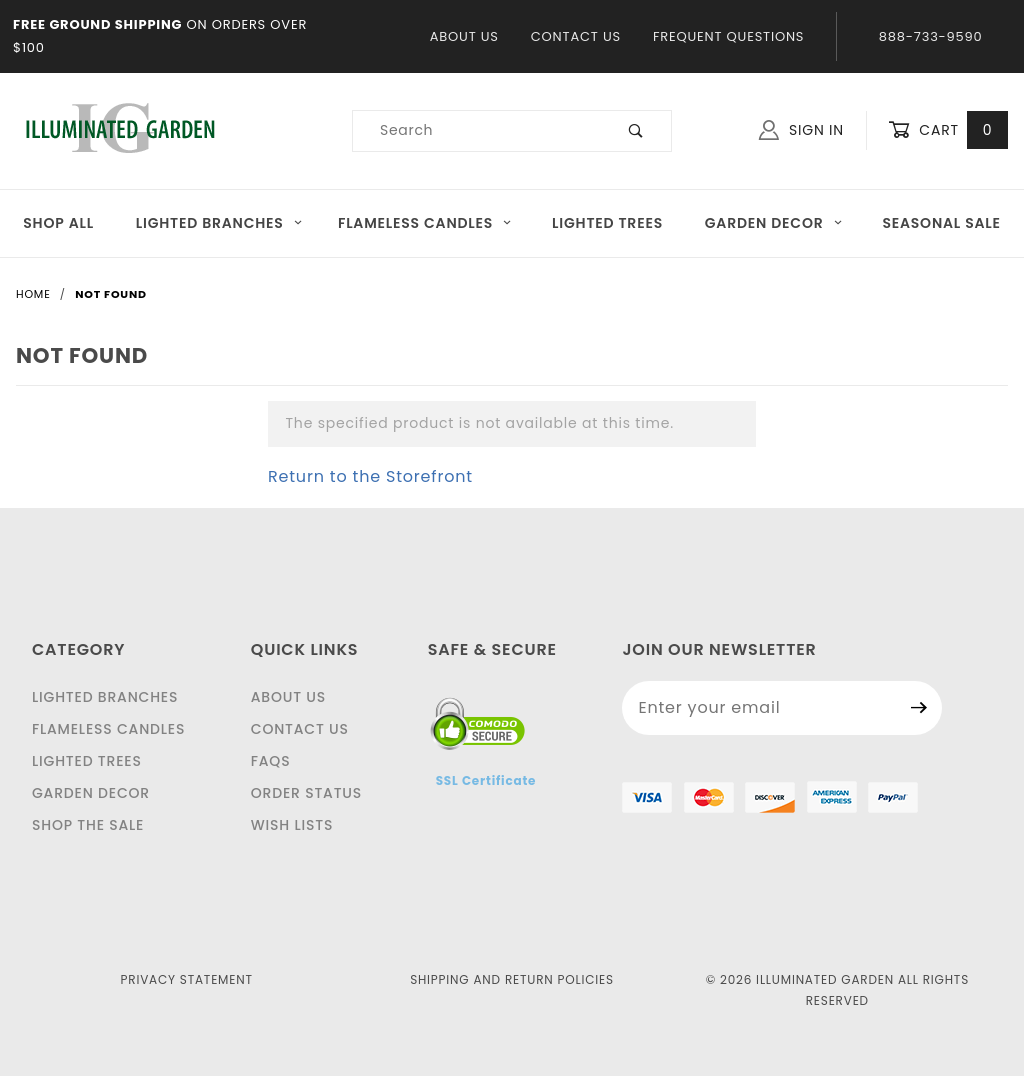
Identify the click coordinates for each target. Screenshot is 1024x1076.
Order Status (306, 793)
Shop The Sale (88, 825)
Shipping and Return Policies (512, 979)
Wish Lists (292, 825)
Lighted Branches (219, 223)
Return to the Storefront (370, 476)
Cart (948, 130)
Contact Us (576, 36)
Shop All (58, 223)
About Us (464, 36)
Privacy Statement (187, 979)
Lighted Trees (607, 223)
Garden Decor (774, 223)
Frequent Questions (728, 36)
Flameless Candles (425, 223)
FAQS (271, 761)
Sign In (801, 130)
